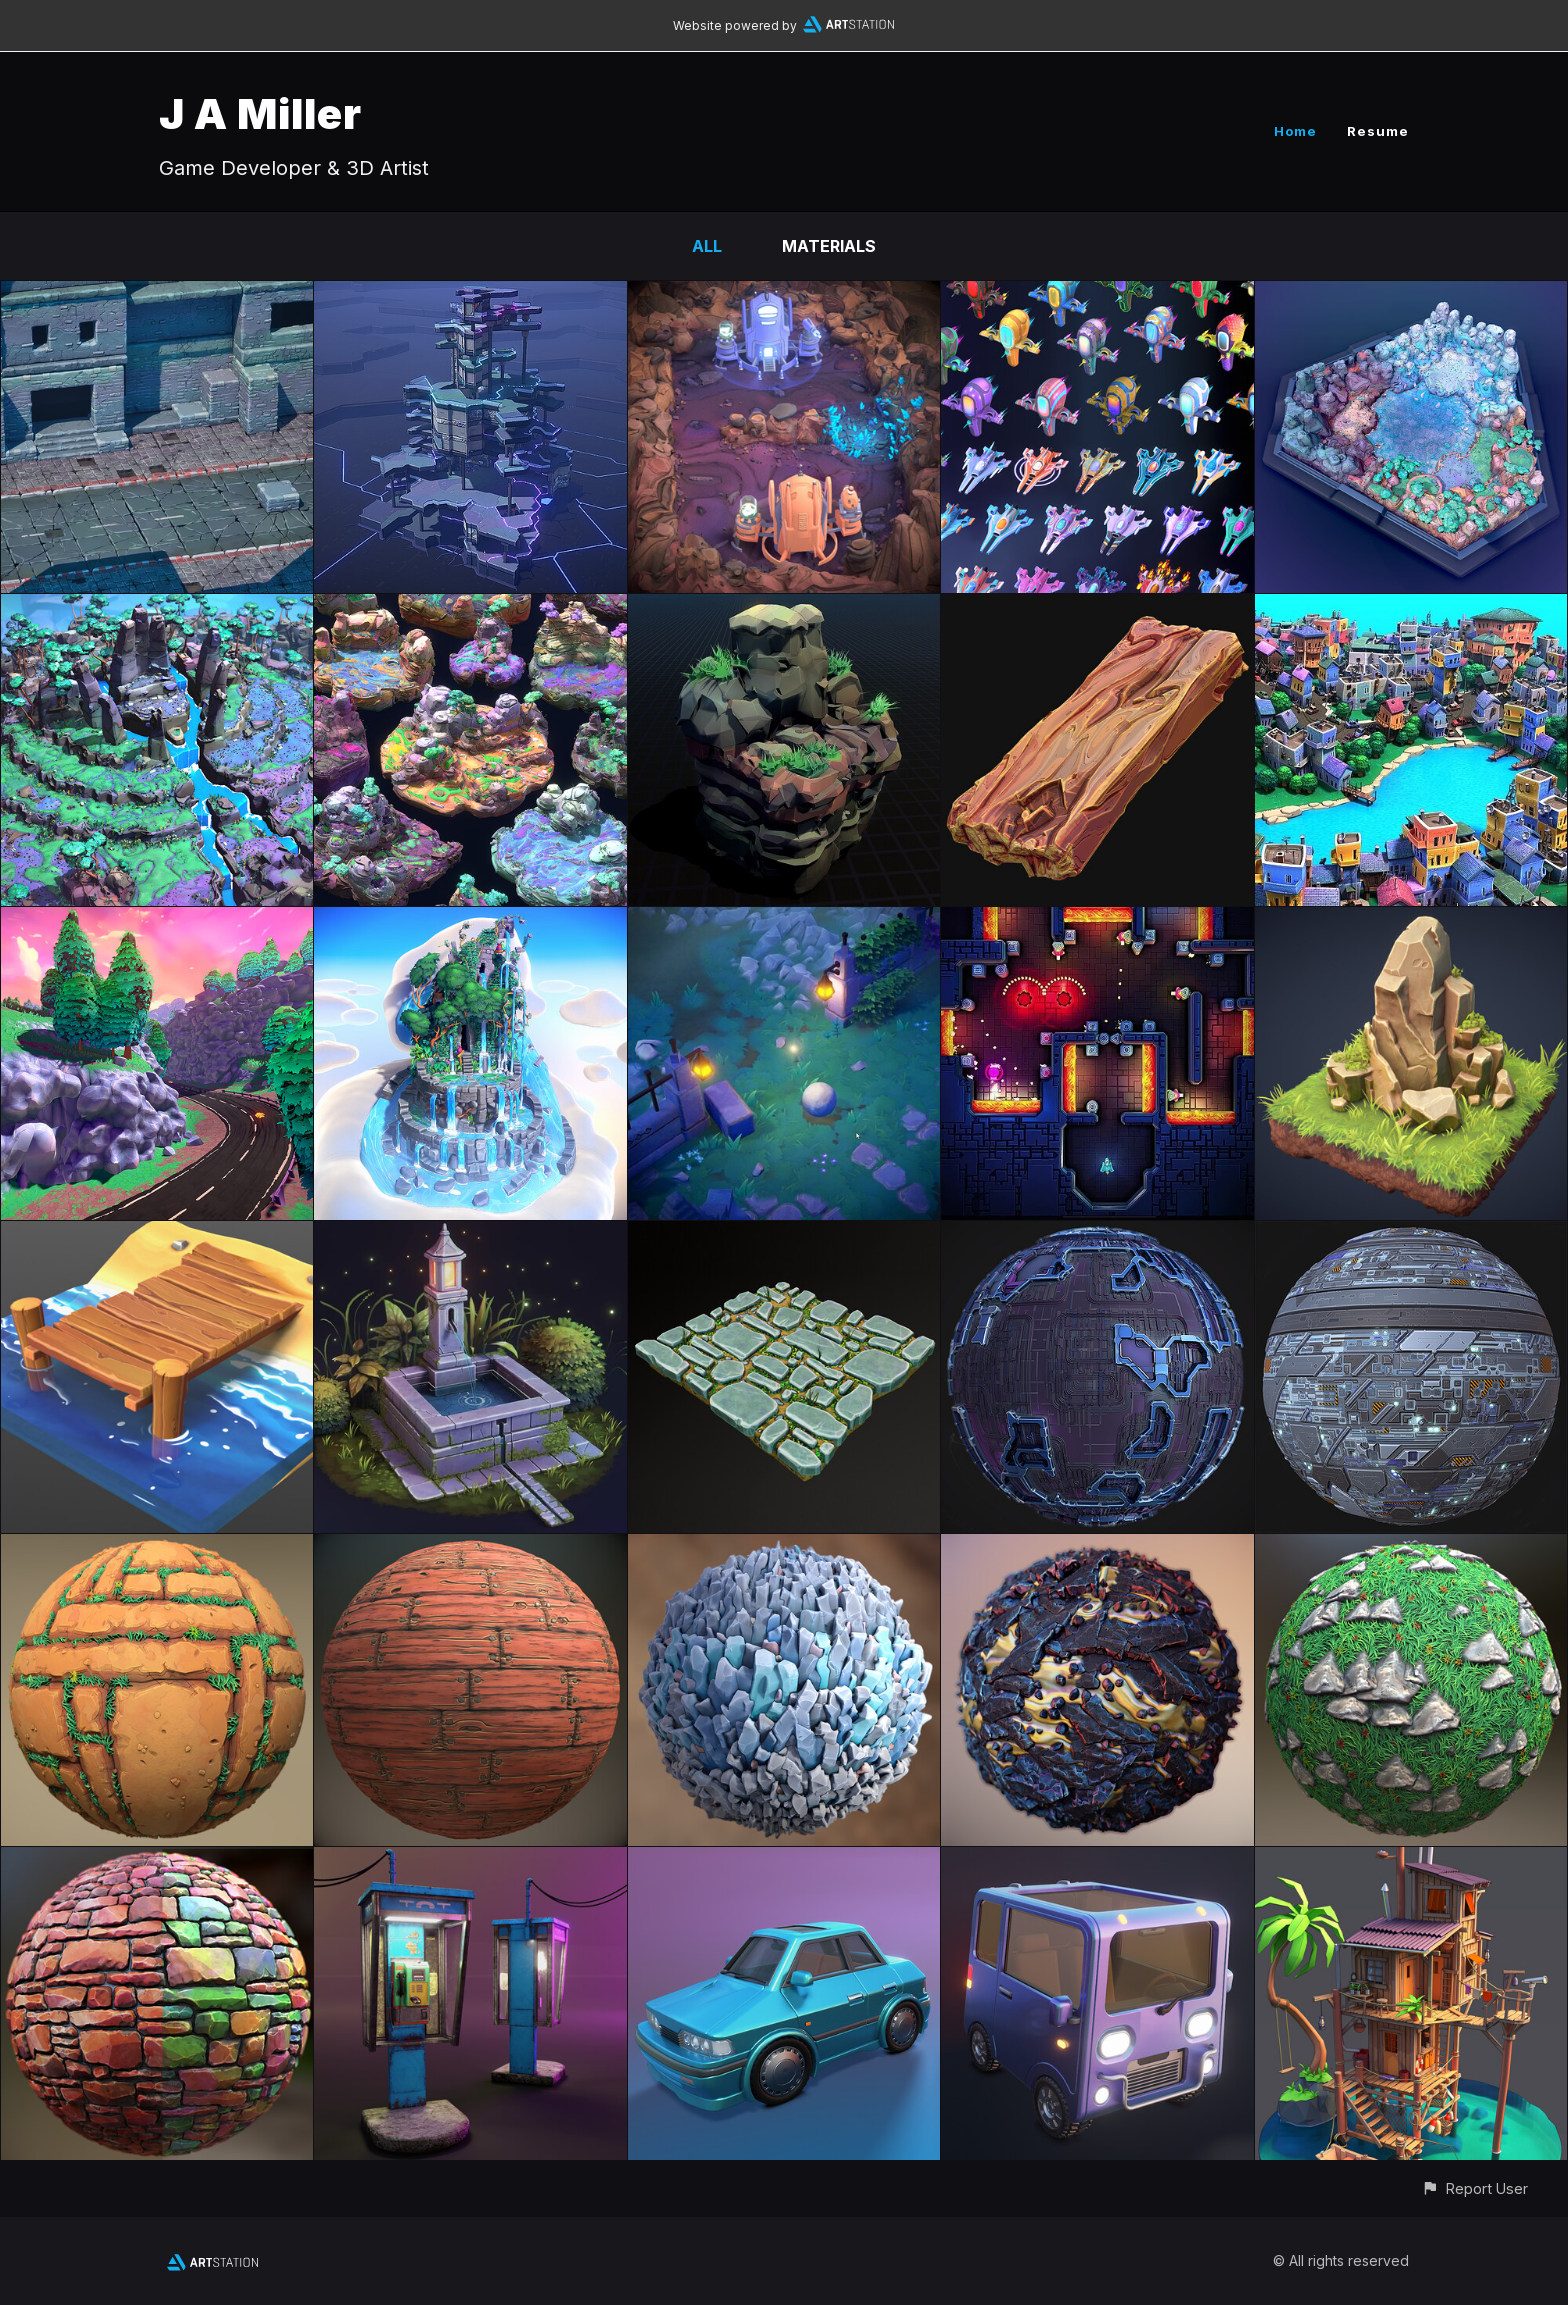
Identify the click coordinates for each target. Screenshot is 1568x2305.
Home (1295, 131)
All (707, 246)
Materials (829, 246)
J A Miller (260, 113)
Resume (1378, 131)
